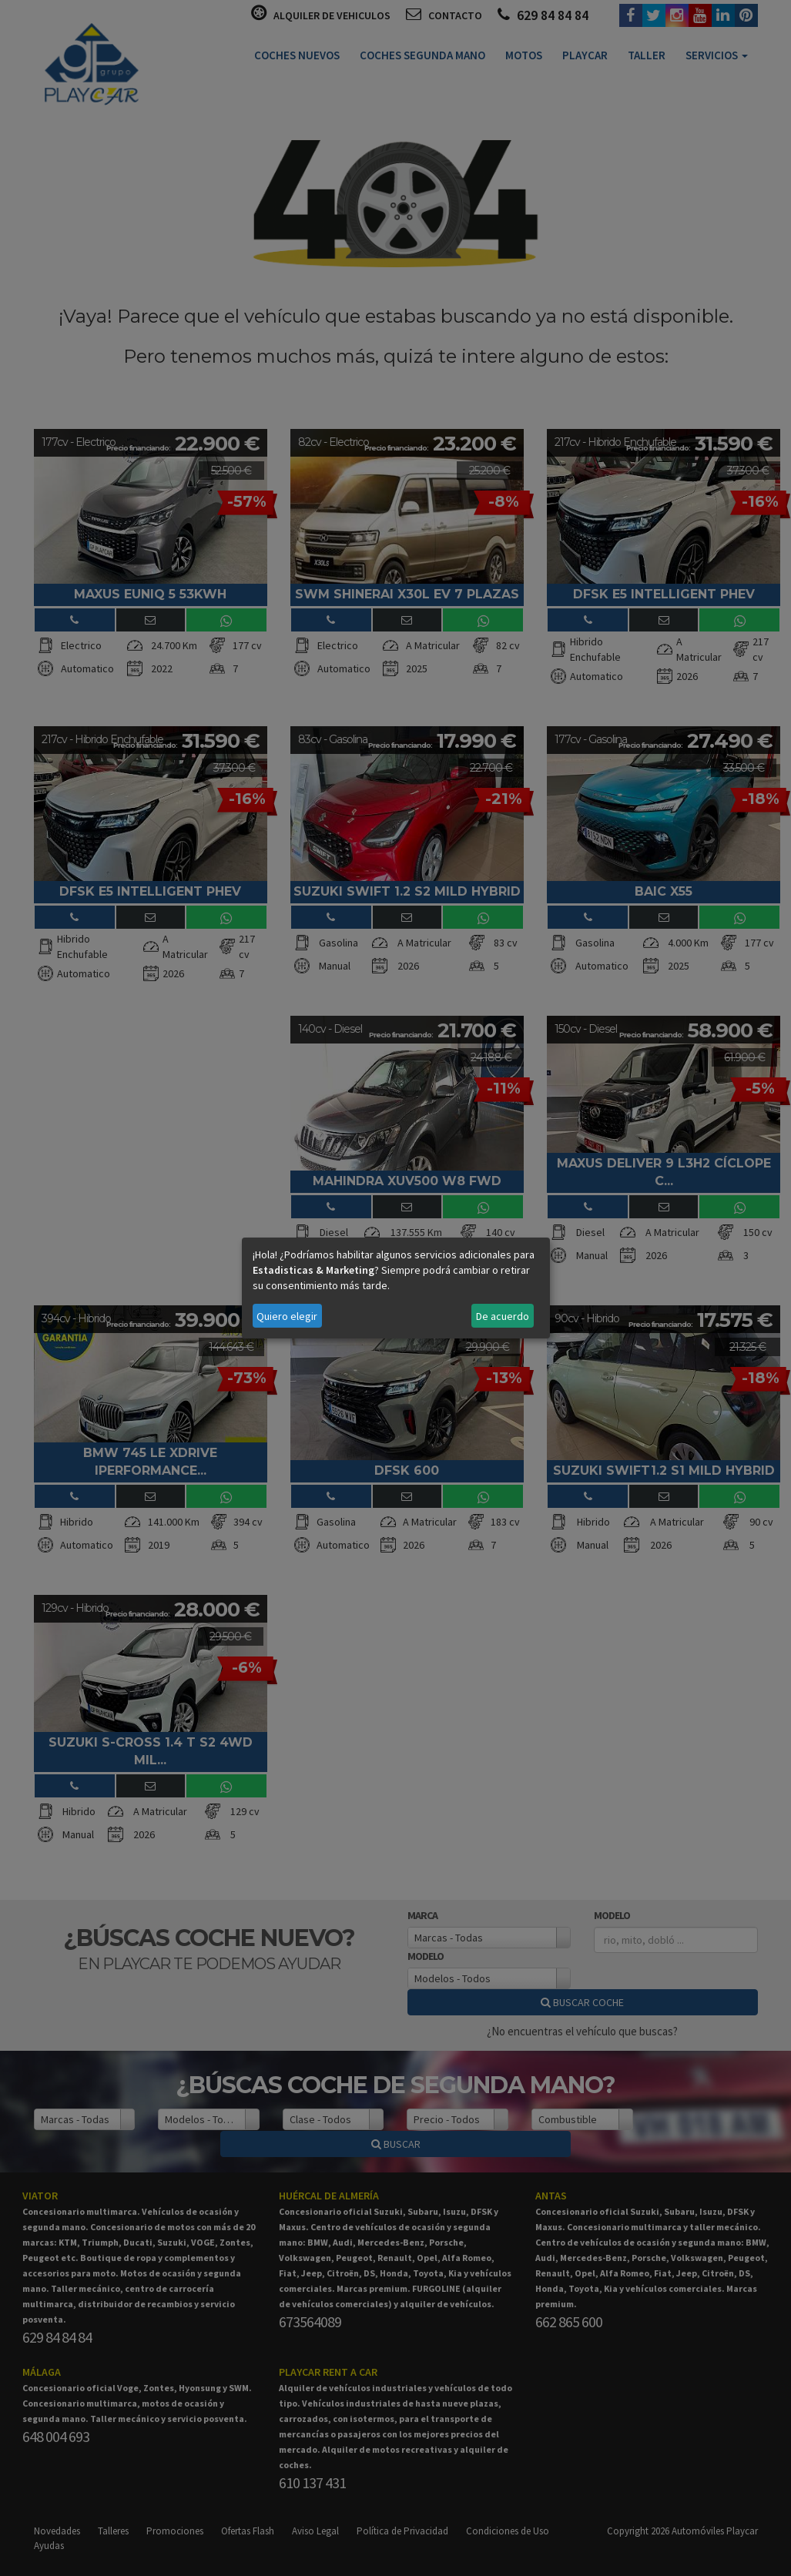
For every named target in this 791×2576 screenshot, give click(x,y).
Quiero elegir (286, 1316)
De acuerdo (502, 1316)
